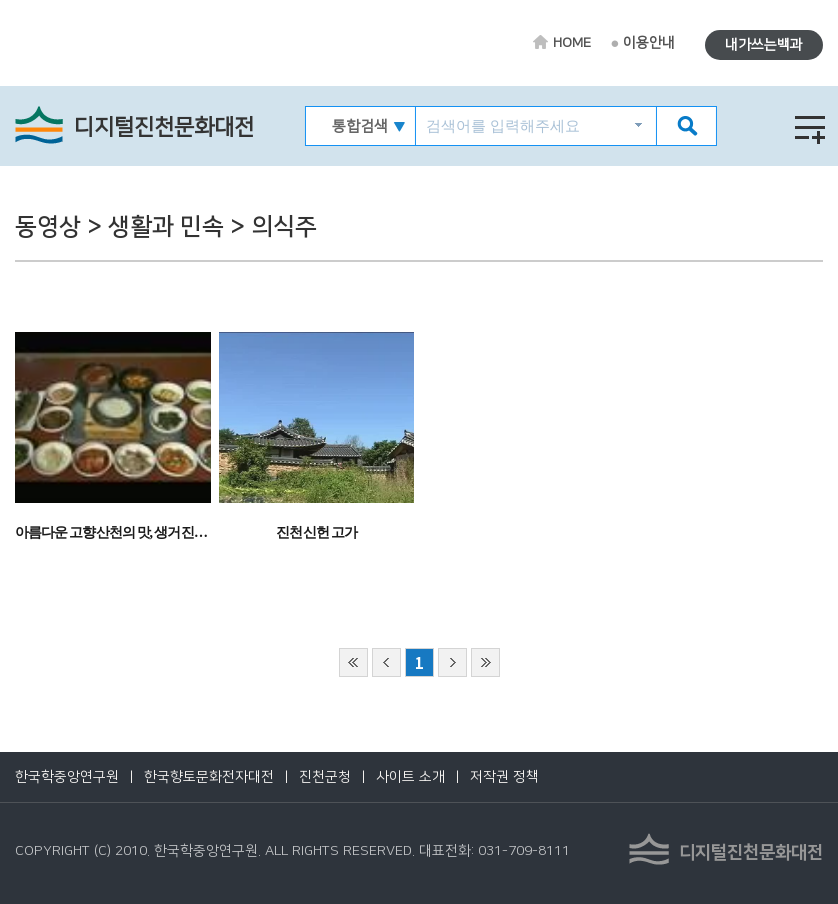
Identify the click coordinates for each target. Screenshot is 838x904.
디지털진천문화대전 (164, 127)
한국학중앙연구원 (67, 777)
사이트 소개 (410, 777)
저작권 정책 (504, 777)
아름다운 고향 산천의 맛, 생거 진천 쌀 (118, 532)
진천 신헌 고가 (316, 532)
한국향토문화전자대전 (209, 777)
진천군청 (325, 777)
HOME (572, 43)
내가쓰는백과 (764, 45)
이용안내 (649, 43)
